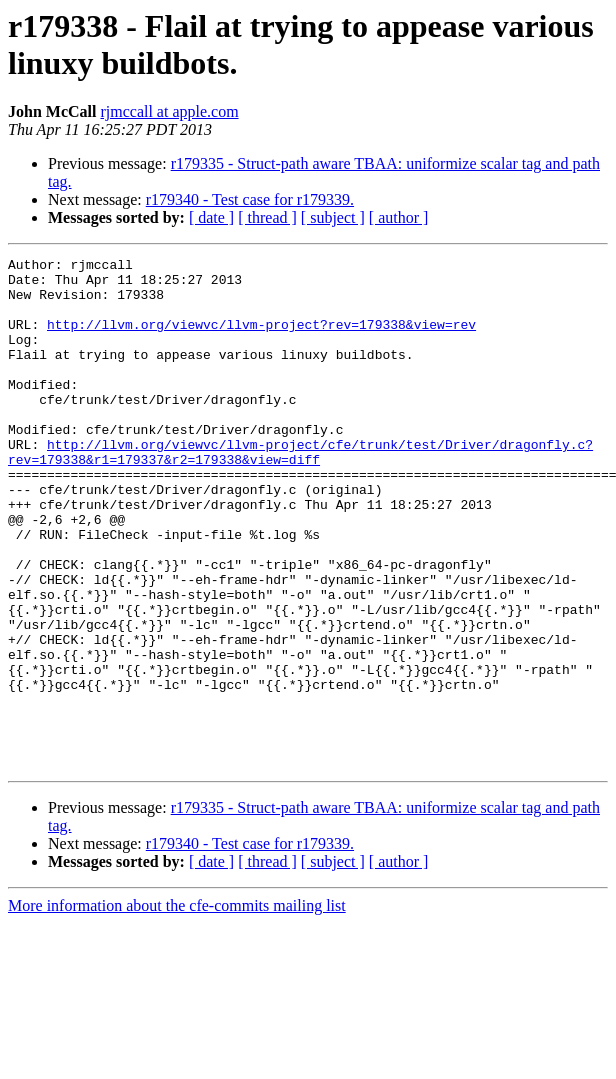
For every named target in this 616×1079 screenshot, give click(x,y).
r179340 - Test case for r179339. (250, 199)
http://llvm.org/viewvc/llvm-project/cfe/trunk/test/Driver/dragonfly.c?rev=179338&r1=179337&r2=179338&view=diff (300, 492)
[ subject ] (333, 217)
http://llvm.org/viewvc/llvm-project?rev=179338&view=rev (261, 339)
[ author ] (399, 217)
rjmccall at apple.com (169, 111)
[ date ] (211, 217)
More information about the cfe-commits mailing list (177, 1007)
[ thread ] (267, 217)
